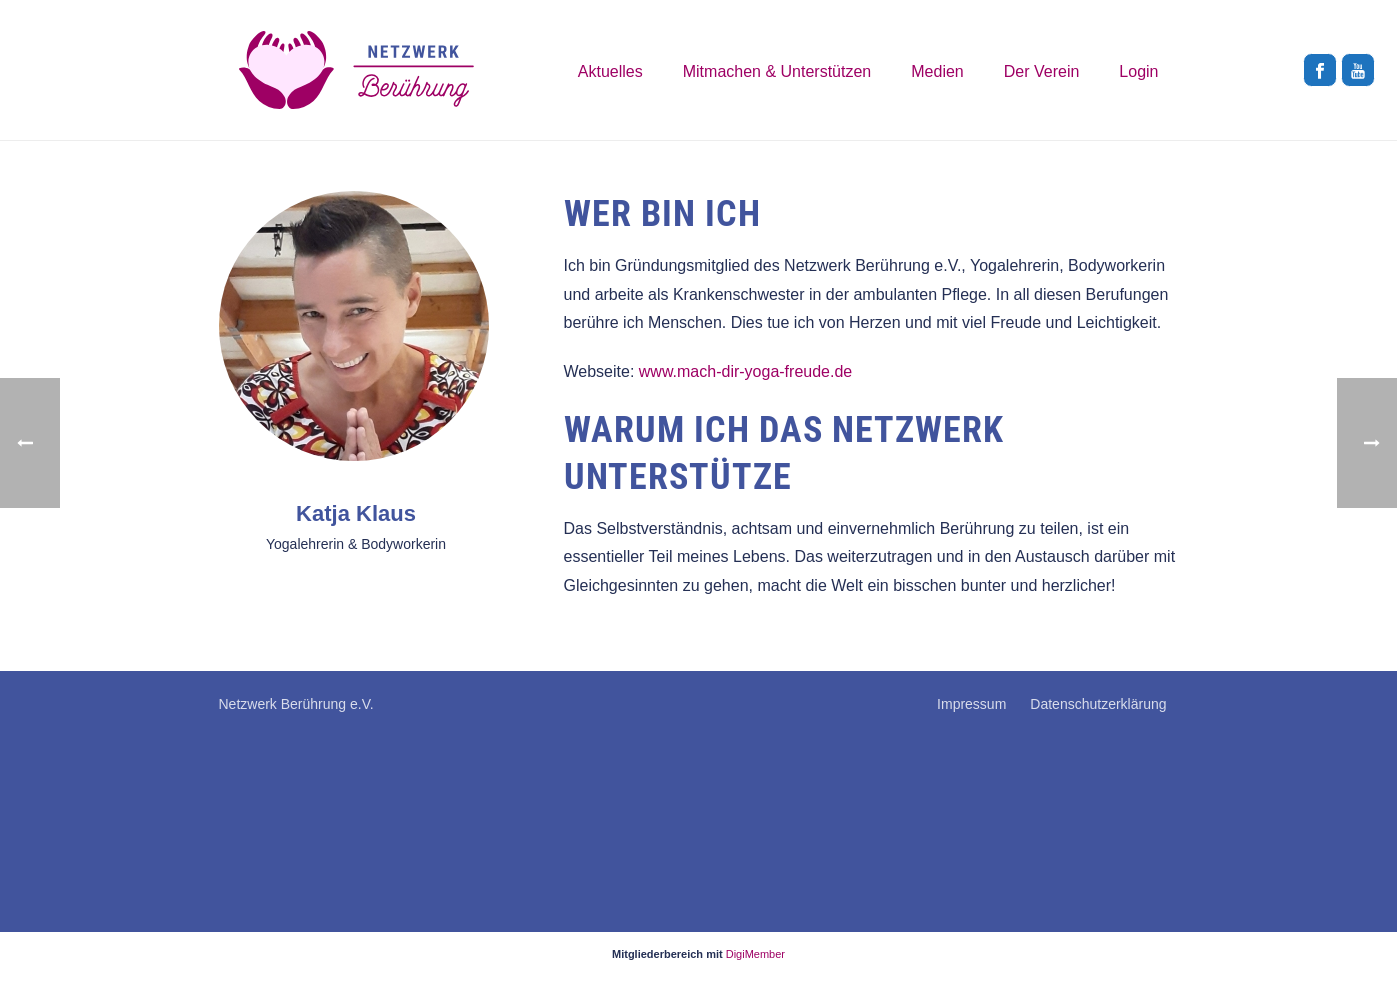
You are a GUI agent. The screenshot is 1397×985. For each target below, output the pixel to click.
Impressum (971, 704)
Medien (937, 71)
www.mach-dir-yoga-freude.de (745, 371)
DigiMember (755, 954)
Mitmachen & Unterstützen (777, 71)
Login (1138, 71)
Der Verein (1042, 71)
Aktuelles (610, 71)
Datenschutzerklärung (1098, 704)
